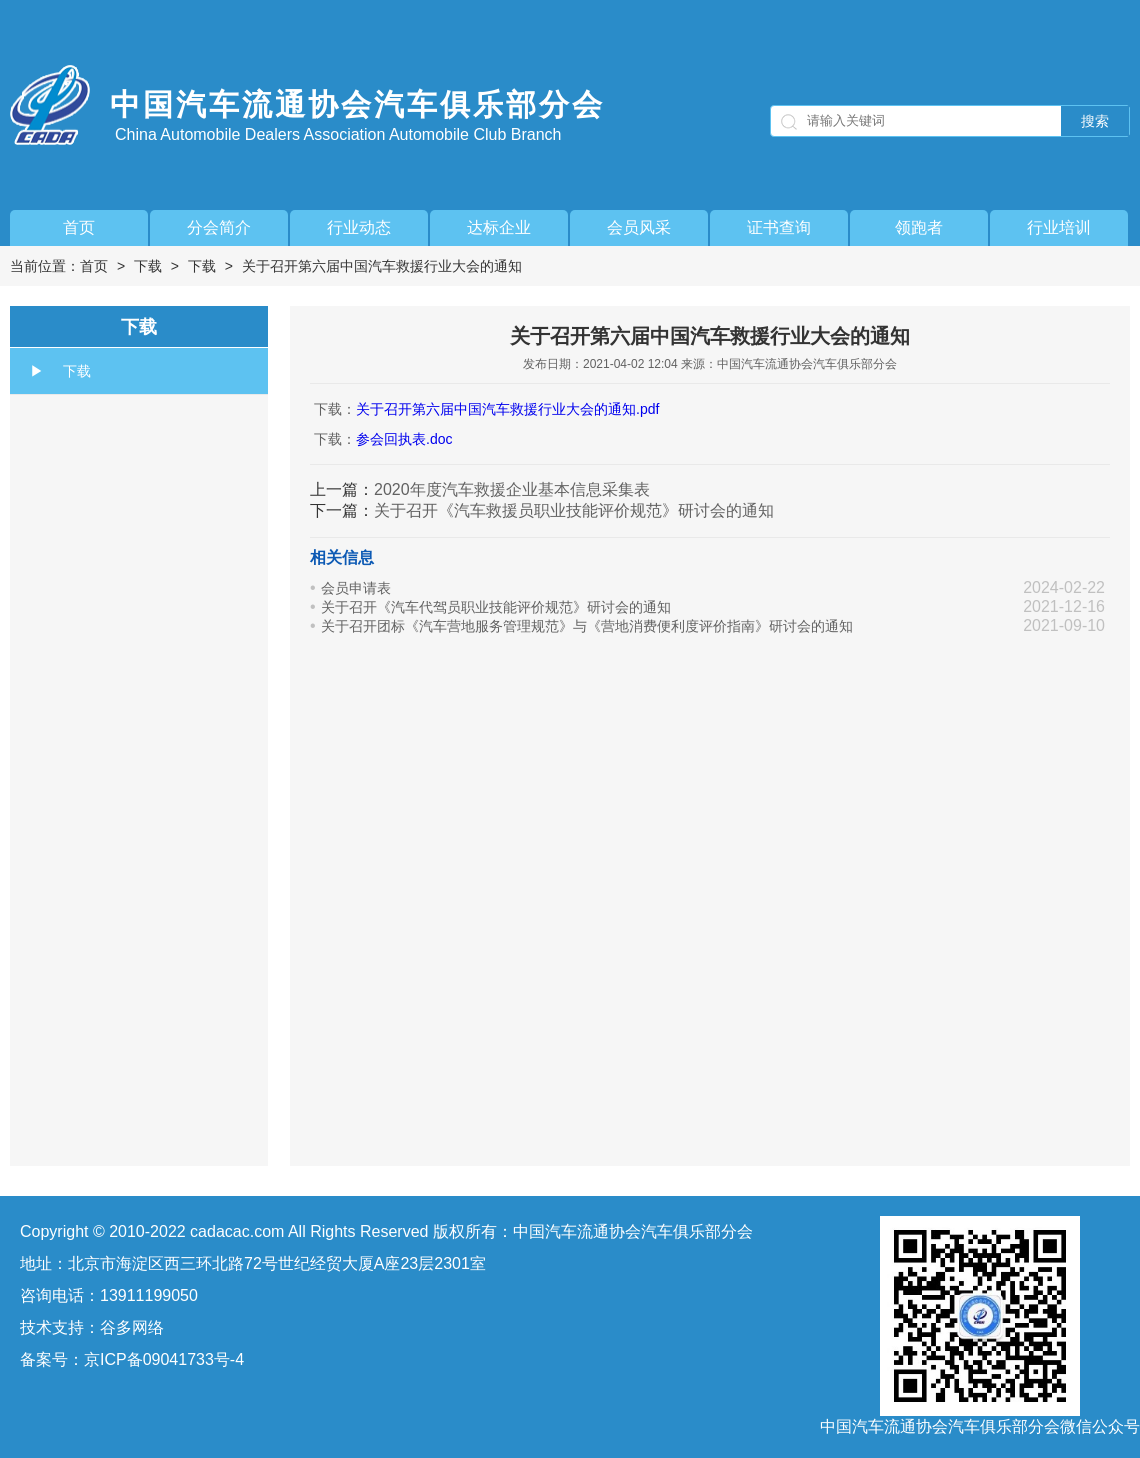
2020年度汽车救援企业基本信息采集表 (512, 489)
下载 (148, 266)
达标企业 (499, 227)
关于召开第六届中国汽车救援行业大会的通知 (382, 266)
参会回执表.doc (404, 439)
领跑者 (919, 227)
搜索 (1095, 121)
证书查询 (779, 227)
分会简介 (219, 227)
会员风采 (639, 227)
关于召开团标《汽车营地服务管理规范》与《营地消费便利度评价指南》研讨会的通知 (587, 626)
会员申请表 (356, 588)
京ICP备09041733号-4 (164, 1359)
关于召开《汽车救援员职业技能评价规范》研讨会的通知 (574, 510)
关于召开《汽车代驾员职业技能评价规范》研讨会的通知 (496, 607)
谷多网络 (132, 1327)
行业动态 (359, 227)
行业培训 (1059, 227)
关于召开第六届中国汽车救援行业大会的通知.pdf (507, 409)
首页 (79, 227)
